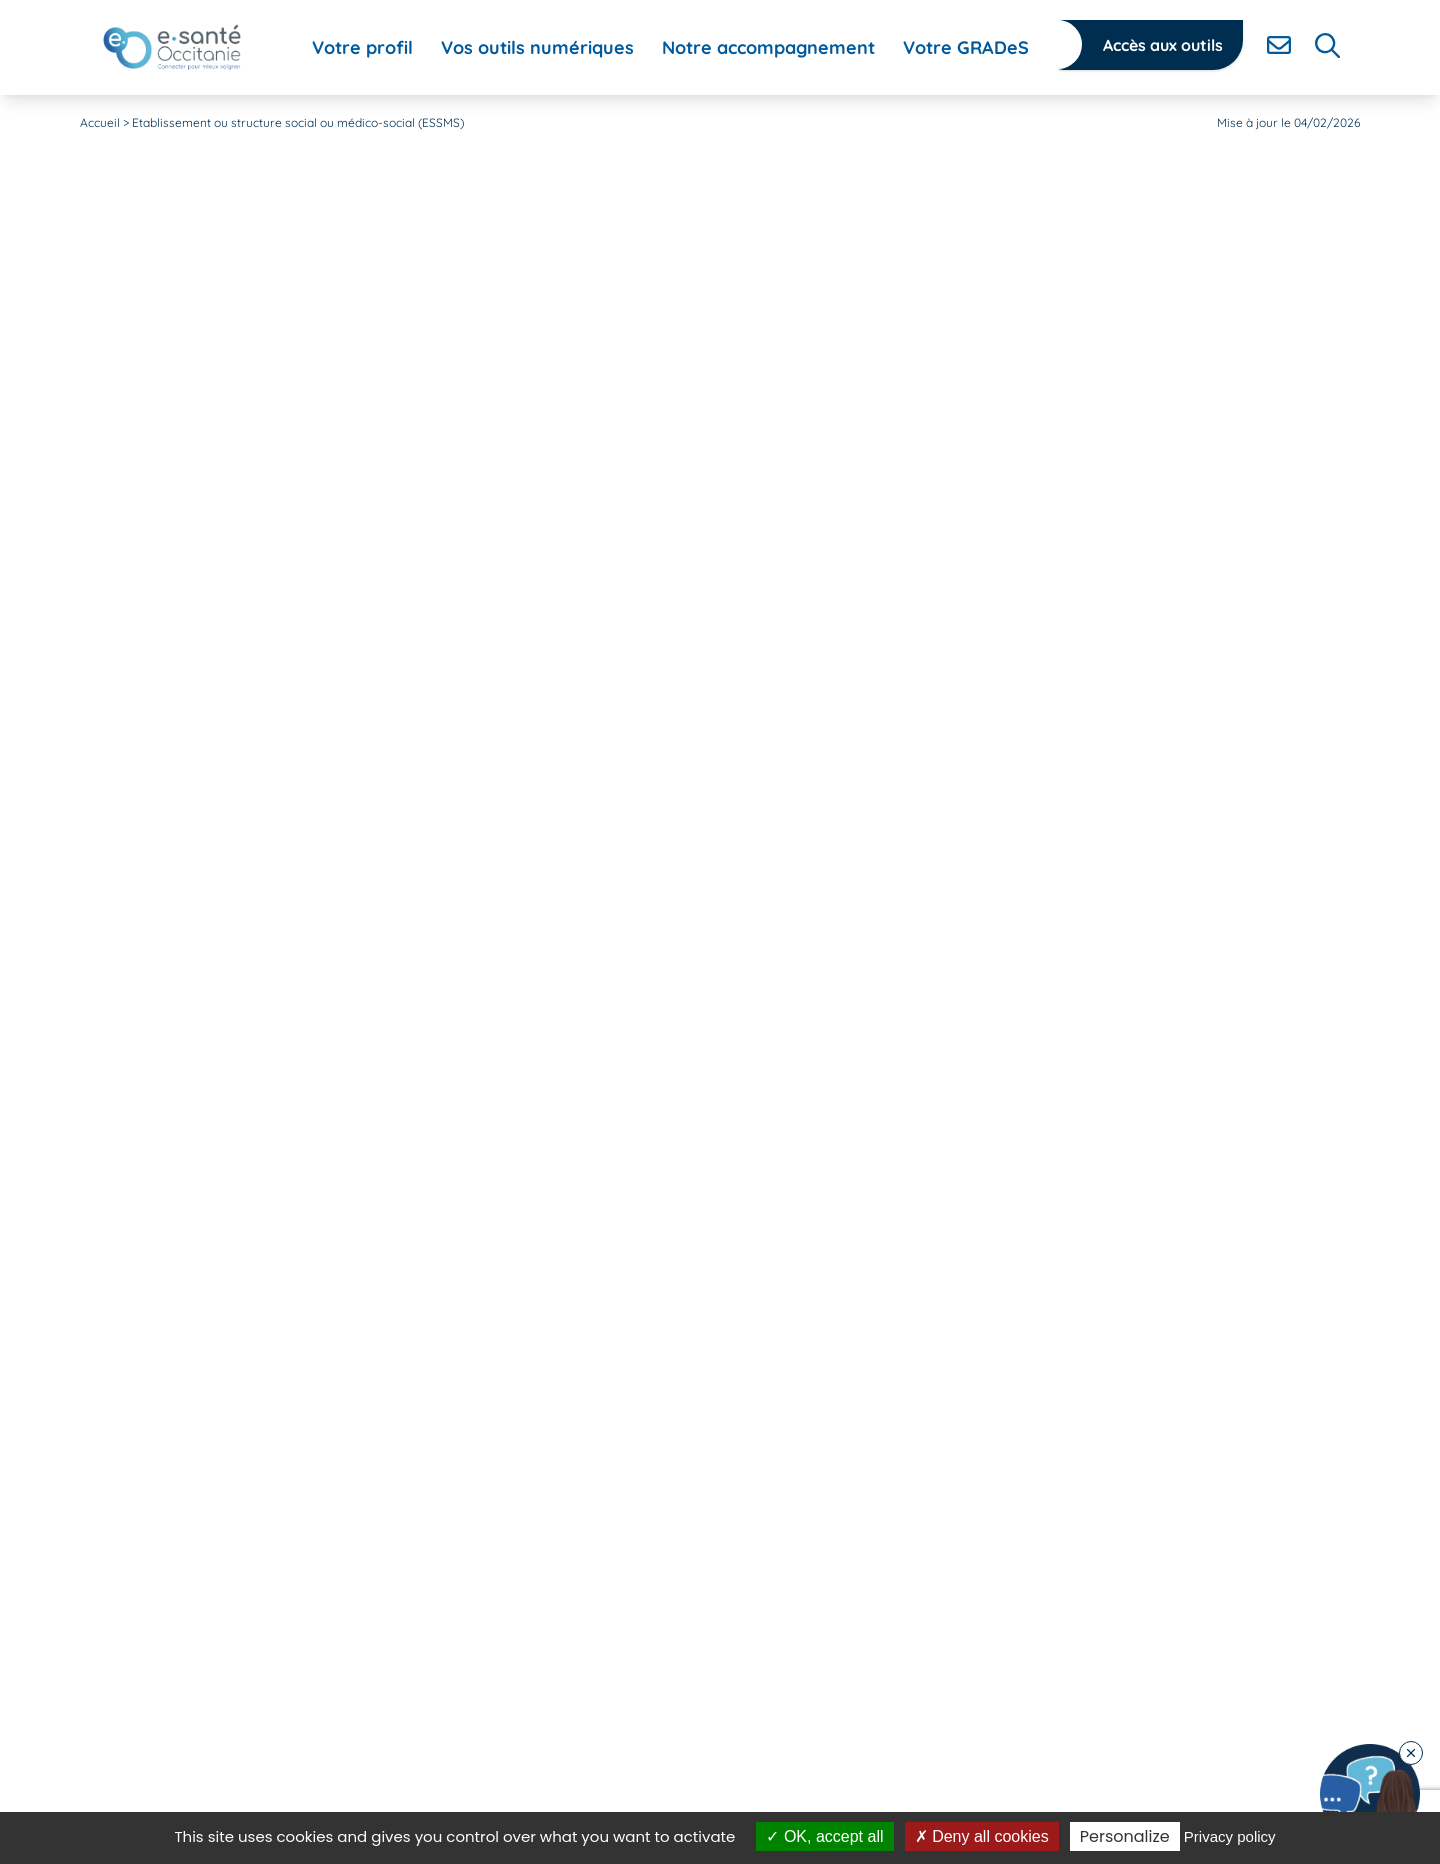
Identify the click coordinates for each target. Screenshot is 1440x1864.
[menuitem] (362, 48)
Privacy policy (1230, 1836)
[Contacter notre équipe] (1370, 1794)
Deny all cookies (982, 1836)
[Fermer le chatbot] (1411, 1753)
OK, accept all (824, 1836)
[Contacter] (1279, 45)
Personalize (1125, 1836)
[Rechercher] (1327, 45)
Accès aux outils (1163, 45)
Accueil (100, 122)
